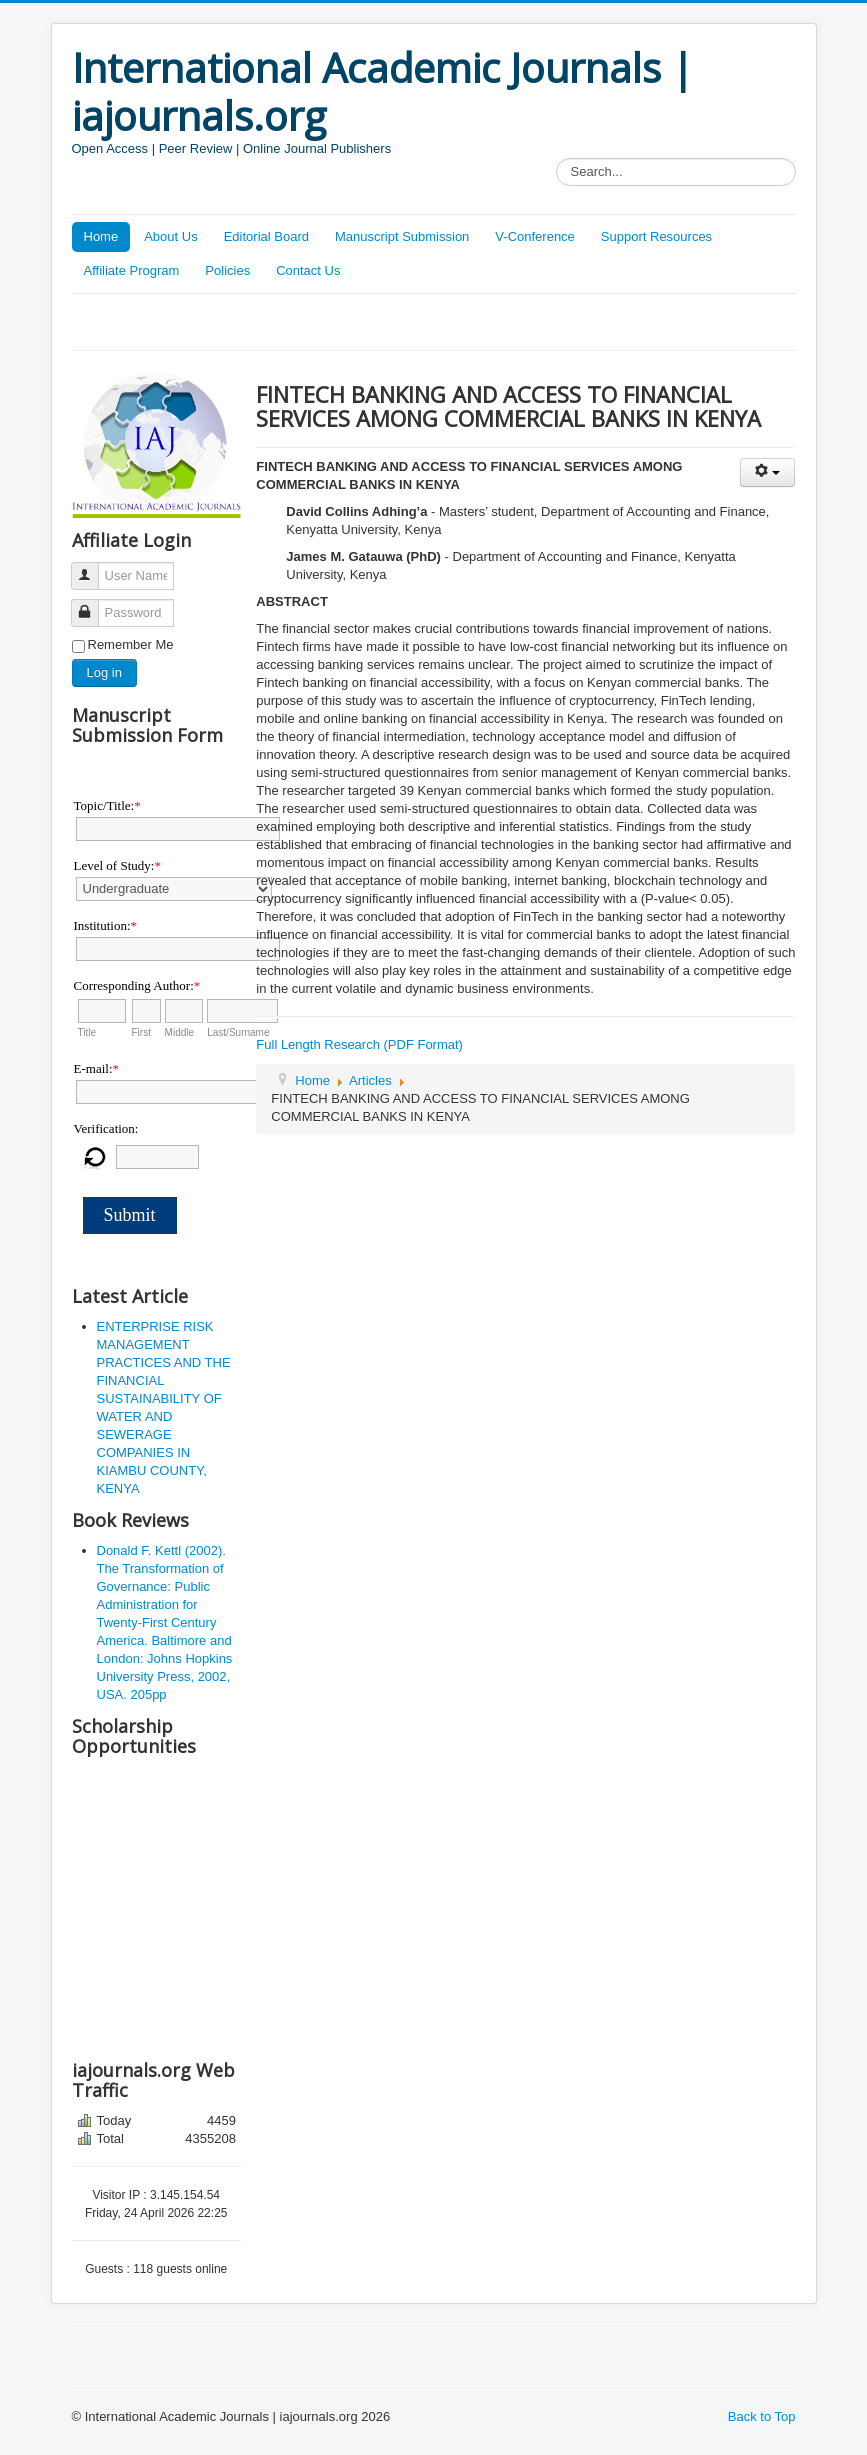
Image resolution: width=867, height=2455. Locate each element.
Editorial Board (266, 236)
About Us (170, 236)
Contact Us (308, 270)
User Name (92, 567)
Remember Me (131, 644)
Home (101, 236)
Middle (179, 1032)
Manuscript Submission (402, 236)
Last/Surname (238, 1032)
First (141, 1032)
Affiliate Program (132, 270)
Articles (370, 1080)
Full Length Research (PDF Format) (359, 1044)
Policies (227, 270)
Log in (104, 672)
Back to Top (762, 2416)
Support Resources (656, 236)
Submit (130, 1215)
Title (87, 1032)
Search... (556, 158)
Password (92, 604)
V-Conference (535, 236)
